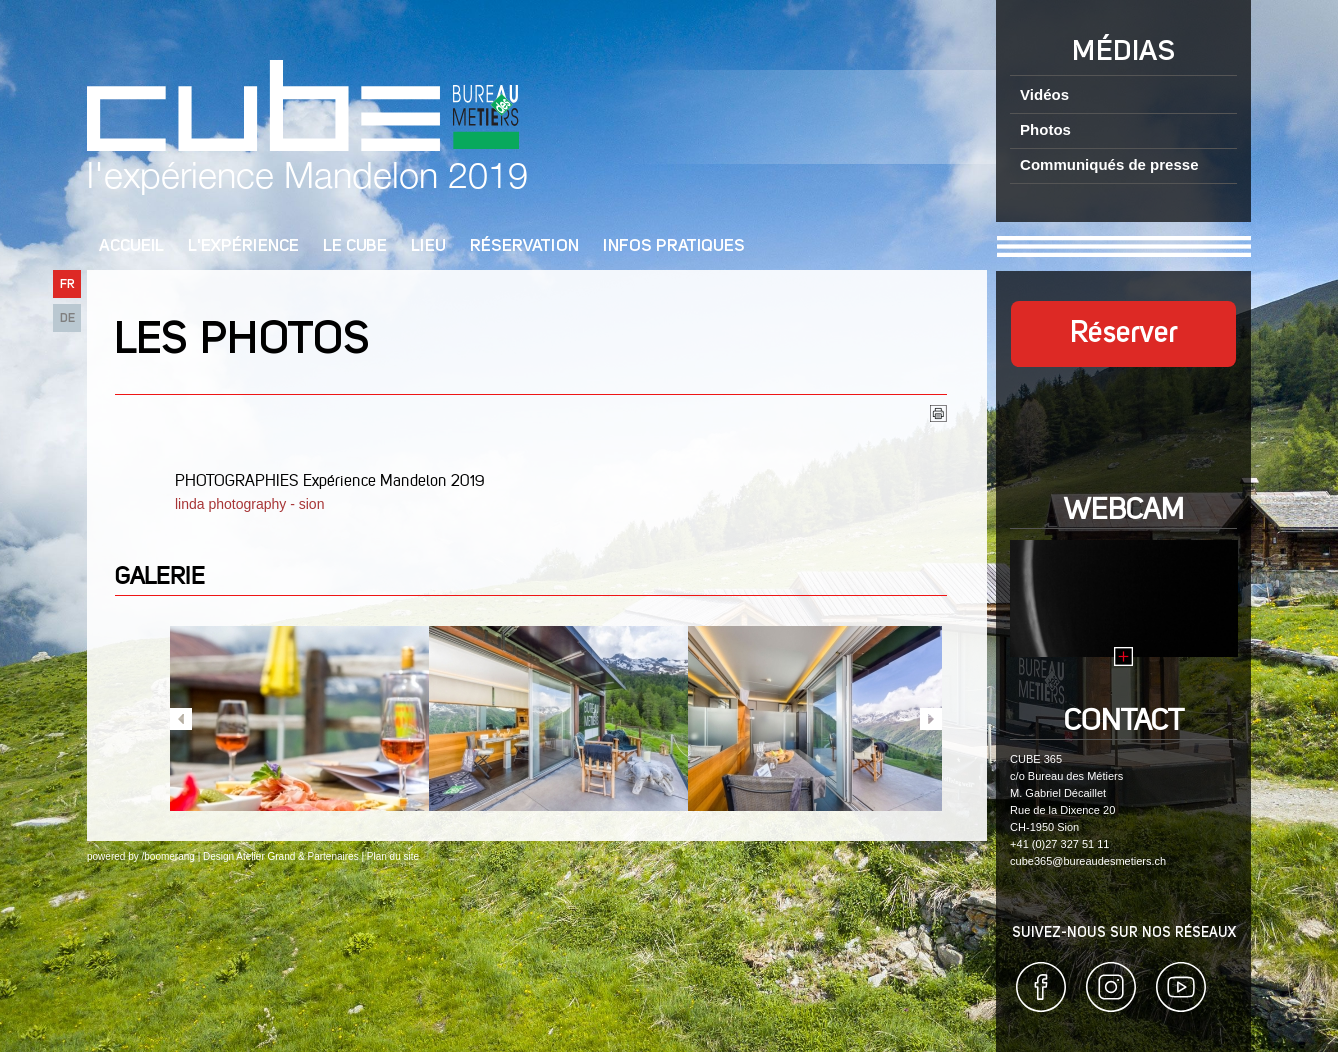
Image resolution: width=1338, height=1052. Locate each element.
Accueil (131, 246)
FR (67, 284)
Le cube (355, 246)
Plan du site (393, 856)
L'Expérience (243, 246)
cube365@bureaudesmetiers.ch (1088, 861)
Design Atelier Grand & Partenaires (281, 856)
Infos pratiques (674, 246)
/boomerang (167, 856)
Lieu (428, 246)
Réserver (1124, 334)
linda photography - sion (251, 504)
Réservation (524, 246)
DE (67, 318)
